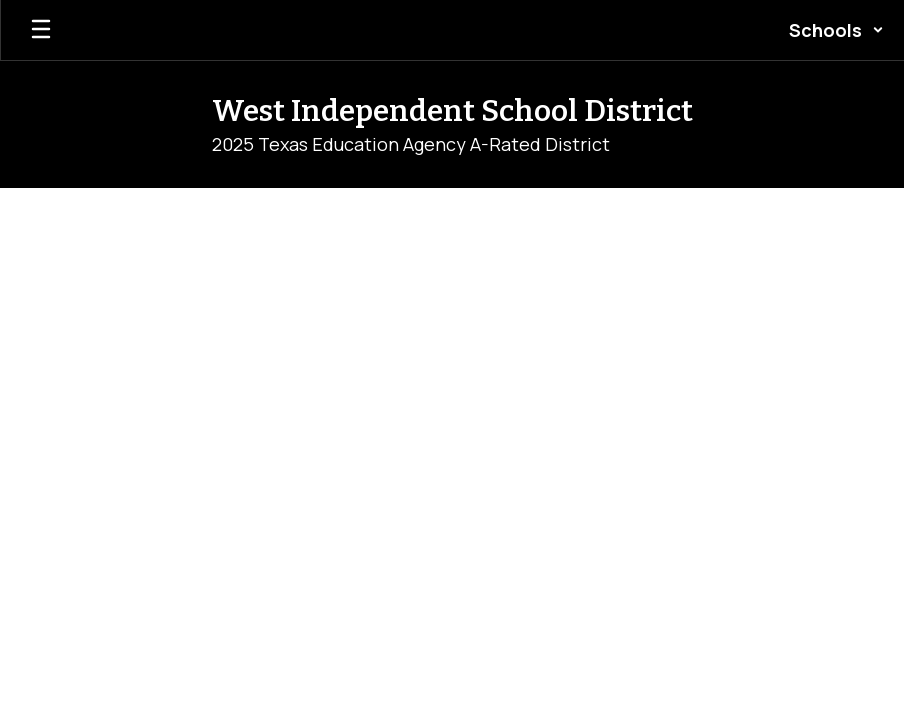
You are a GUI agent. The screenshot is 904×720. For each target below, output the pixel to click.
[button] (836, 30)
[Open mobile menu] (41, 30)
